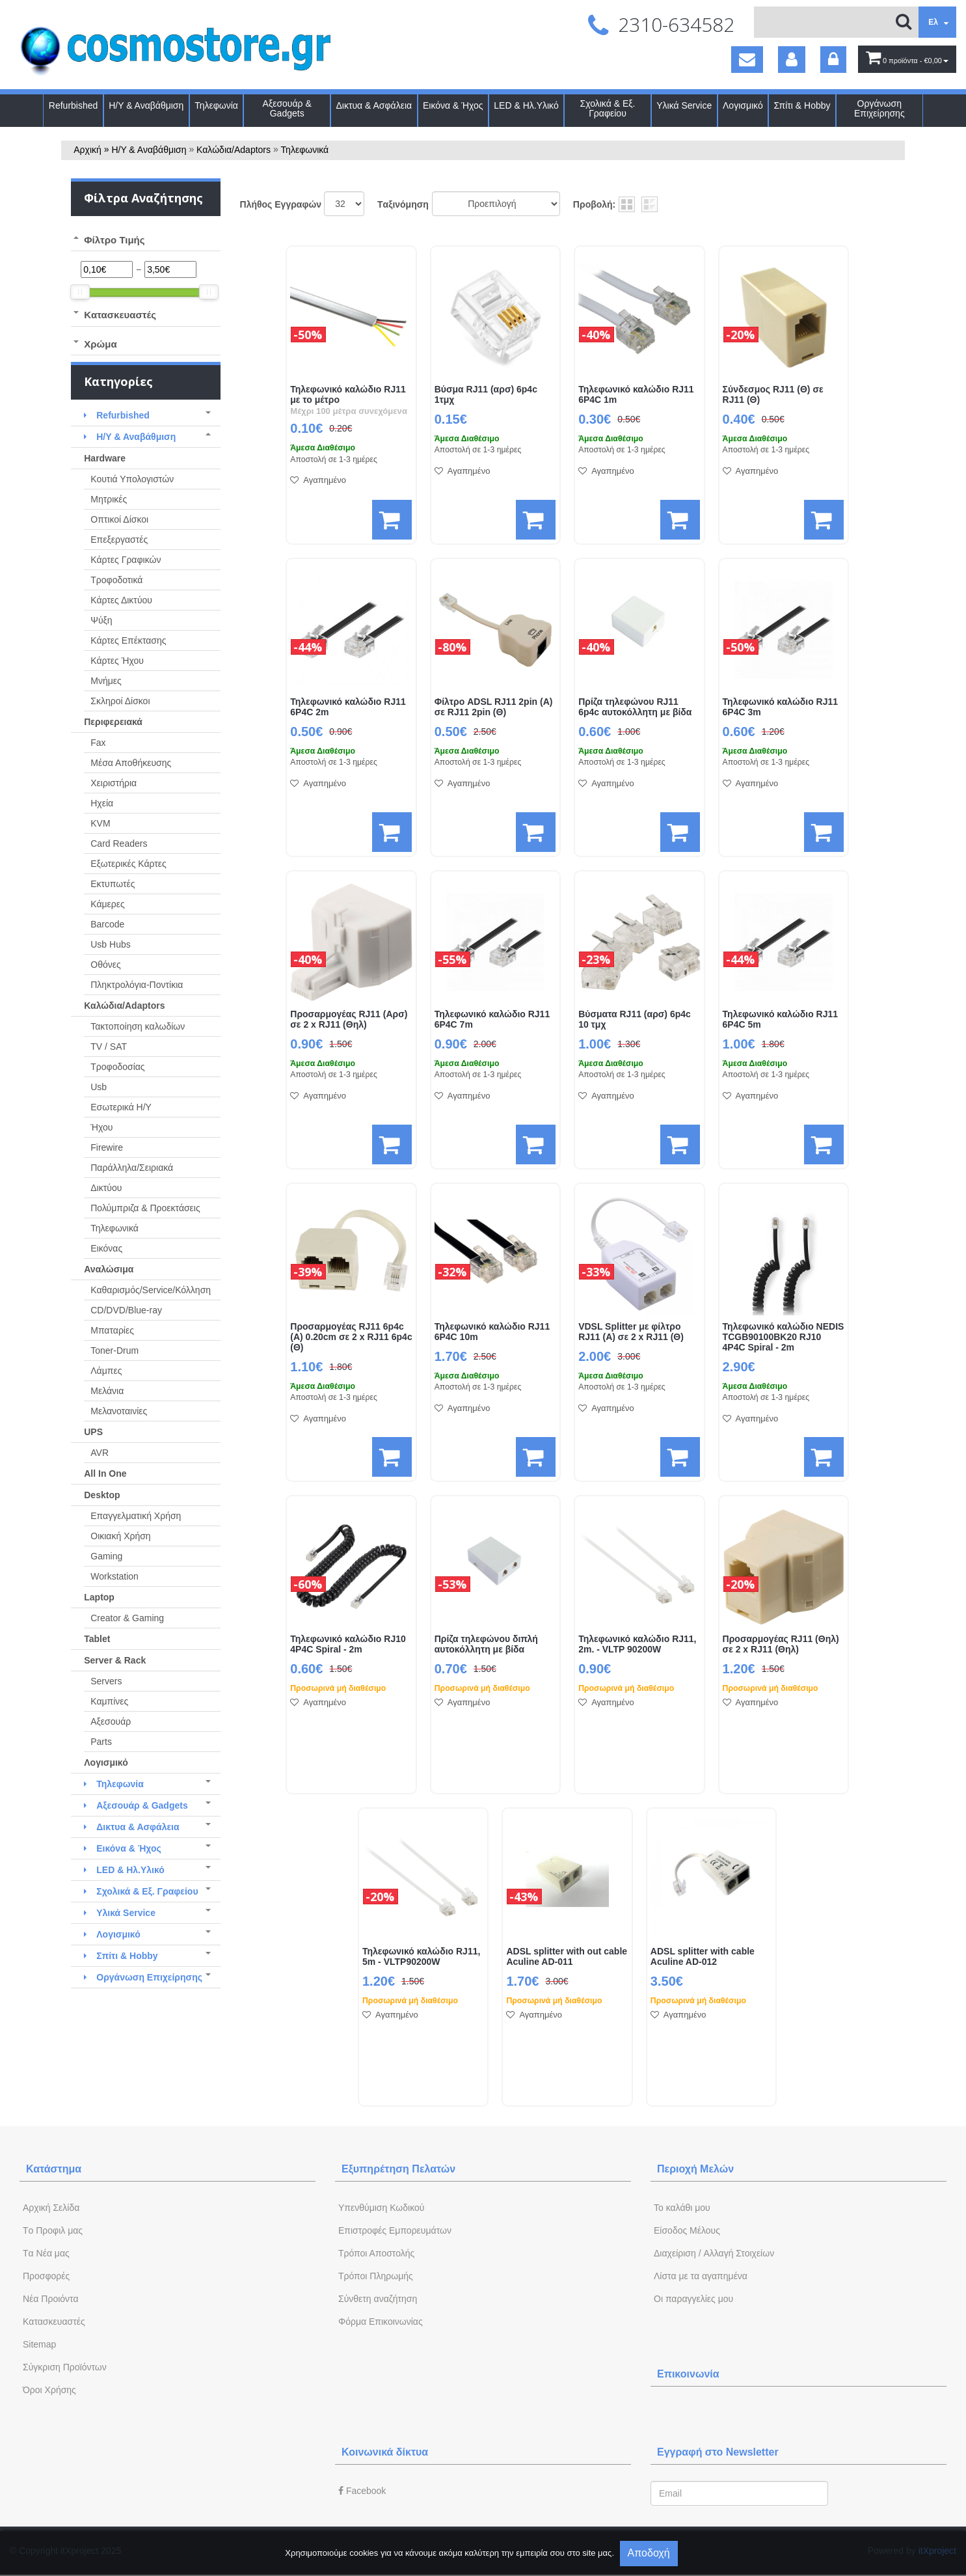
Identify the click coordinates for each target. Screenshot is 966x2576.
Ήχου (101, 1127)
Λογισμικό (743, 106)
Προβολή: (594, 204)
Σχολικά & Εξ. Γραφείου (608, 108)
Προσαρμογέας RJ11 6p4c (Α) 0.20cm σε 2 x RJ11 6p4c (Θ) (351, 1337)
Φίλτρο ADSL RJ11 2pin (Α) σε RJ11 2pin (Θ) (494, 707)
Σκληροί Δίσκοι (120, 701)
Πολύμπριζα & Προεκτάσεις (145, 1208)
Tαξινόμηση (403, 204)
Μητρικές (108, 499)
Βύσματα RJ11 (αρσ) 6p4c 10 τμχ (634, 1019)
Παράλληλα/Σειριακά (131, 1167)
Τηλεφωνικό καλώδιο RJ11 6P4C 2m (347, 707)
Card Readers (118, 843)
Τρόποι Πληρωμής (375, 2276)
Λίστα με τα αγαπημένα (700, 2276)
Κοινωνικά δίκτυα (385, 2452)
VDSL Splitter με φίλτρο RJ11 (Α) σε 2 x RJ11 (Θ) (631, 1332)
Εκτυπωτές (112, 884)
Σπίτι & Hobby (802, 106)
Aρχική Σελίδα (51, 2207)
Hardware (105, 458)
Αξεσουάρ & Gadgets (287, 108)
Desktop (102, 1495)
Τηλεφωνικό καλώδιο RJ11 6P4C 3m (780, 707)
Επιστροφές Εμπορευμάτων (394, 2230)
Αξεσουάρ (110, 1721)
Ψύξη (101, 620)
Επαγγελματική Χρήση (135, 1516)
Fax (97, 742)
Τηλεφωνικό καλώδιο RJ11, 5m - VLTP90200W (421, 1957)
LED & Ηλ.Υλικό (526, 106)
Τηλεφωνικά (305, 149)
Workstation (114, 1576)
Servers (106, 1681)
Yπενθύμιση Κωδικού (381, 2207)
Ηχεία (101, 803)
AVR (99, 1452)
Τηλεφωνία (216, 106)
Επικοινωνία (688, 2373)
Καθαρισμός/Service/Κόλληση (150, 1290)
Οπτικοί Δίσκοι (119, 519)
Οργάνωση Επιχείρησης (879, 108)
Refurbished (73, 106)
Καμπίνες (109, 1701)
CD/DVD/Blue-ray (126, 1310)
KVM (100, 823)
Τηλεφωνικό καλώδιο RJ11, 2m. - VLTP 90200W (637, 1644)
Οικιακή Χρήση (120, 1536)
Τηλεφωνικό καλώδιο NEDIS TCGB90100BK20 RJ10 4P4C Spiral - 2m (783, 1337)
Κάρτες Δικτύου (121, 600)
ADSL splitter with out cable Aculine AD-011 (566, 1957)
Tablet (97, 1639)
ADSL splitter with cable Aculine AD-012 (703, 1957)
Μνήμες (106, 681)
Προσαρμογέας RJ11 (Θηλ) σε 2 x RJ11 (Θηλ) (781, 1644)
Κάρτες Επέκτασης (128, 640)
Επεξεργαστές (119, 539)
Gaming (106, 1556)
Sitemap (39, 2344)
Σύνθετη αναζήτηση (377, 2299)
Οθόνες (105, 964)
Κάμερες (107, 904)
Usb (98, 1087)
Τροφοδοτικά (116, 580)
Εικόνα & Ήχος (453, 106)
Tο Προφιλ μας (53, 2230)
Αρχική (87, 149)
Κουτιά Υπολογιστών (132, 479)
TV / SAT (108, 1046)
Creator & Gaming (127, 1618)
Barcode (107, 924)
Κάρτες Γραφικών (125, 560)
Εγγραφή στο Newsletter (718, 2452)
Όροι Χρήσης (49, 2390)
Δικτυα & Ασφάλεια (374, 106)
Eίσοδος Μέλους (687, 2230)
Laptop (99, 1597)
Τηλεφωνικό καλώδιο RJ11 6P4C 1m (635, 395)
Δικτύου (106, 1188)
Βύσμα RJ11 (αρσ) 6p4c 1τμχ (486, 395)
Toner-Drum (114, 1350)
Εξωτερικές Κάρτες (128, 863)
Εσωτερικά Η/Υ (121, 1107)
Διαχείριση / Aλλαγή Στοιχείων (714, 2253)
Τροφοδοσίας (117, 1067)
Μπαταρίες (112, 1330)
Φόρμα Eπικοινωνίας (380, 2321)
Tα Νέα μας (46, 2253)
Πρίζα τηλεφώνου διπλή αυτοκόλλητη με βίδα (486, 1644)
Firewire (106, 1147)
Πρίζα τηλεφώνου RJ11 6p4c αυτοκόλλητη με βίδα (634, 707)
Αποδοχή (649, 2552)
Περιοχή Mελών (695, 2168)
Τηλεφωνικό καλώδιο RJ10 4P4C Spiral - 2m (347, 1644)
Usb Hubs (110, 944)
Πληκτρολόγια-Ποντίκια (136, 985)
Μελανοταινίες (118, 1411)
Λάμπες (106, 1370)
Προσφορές (46, 2276)
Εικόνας (106, 1248)
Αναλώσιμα (108, 1269)
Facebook (362, 2491)
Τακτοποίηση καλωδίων (137, 1026)
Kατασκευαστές (54, 2321)
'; (344, 203)
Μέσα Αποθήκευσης (130, 763)
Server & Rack (115, 1660)
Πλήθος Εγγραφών (281, 204)
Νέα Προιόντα (51, 2299)
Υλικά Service (684, 106)
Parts (101, 1741)
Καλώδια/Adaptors (233, 149)
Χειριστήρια (113, 783)
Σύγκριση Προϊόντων (65, 2367)
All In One (105, 1473)
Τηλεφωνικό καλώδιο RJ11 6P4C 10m (492, 1332)
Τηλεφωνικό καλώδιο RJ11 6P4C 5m (780, 1019)
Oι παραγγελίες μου (693, 2299)
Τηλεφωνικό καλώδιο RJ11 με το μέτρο (347, 395)
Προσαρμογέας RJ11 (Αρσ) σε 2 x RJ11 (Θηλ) (348, 1019)
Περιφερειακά (113, 722)
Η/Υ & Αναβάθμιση (146, 106)
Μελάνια (107, 1391)
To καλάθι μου (682, 2207)
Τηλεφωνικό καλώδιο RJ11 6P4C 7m (492, 1019)
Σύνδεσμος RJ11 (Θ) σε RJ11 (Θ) (773, 395)
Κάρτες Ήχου (117, 660)
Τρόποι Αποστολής (376, 2253)
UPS (93, 1432)
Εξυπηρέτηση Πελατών (398, 2168)
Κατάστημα (53, 2168)
